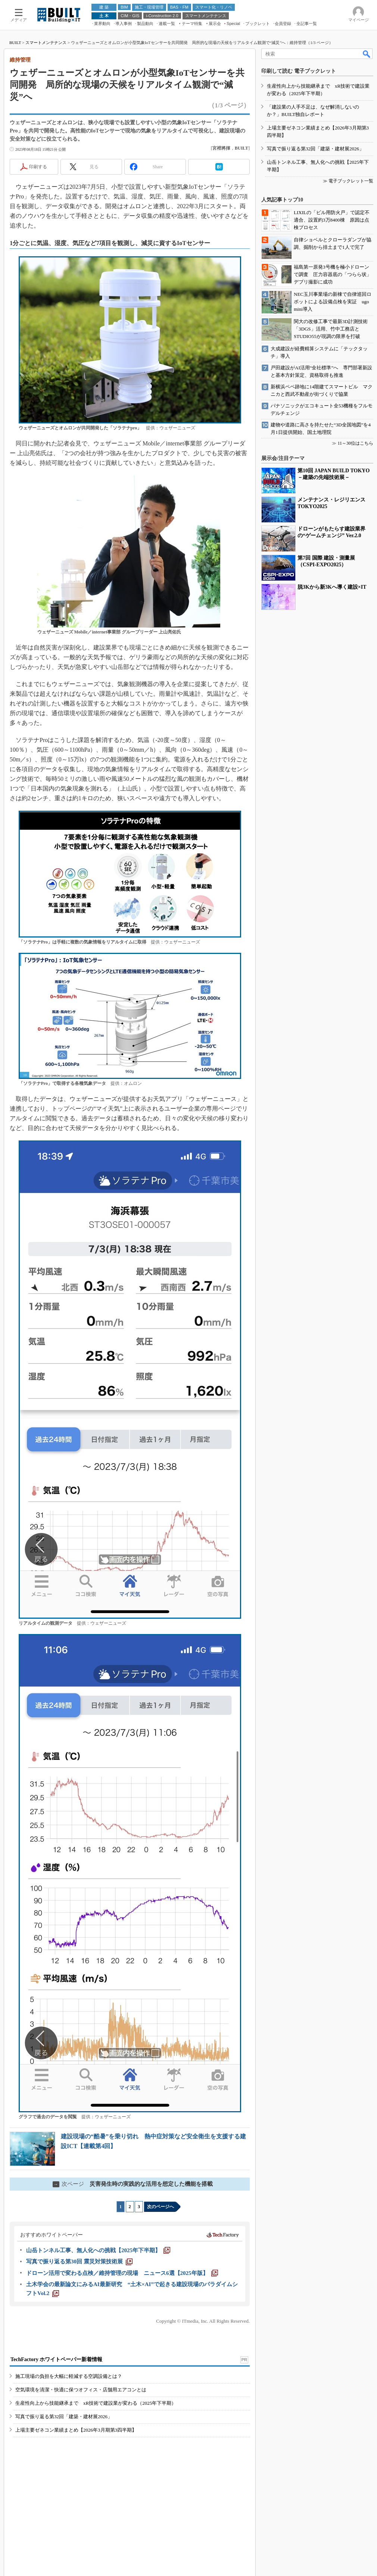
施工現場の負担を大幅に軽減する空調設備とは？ (68, 2376)
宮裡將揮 (221, 148)
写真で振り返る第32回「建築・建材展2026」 (63, 2416)
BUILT (15, 42)
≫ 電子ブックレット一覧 (348, 181)
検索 (367, 53)
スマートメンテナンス (45, 42)
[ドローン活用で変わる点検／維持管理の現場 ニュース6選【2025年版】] (122, 2273)
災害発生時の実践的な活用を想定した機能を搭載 (133, 2184)
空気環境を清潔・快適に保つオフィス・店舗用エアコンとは (80, 2389)
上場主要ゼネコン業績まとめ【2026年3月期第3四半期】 (76, 2430)
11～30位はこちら (355, 443)
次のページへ (160, 2206)
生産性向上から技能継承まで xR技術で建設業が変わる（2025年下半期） (95, 2403)
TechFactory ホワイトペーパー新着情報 (56, 2359)
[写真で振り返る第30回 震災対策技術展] (79, 2261)
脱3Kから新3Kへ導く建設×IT (332, 587)
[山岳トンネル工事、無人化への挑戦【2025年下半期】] (98, 2250)
